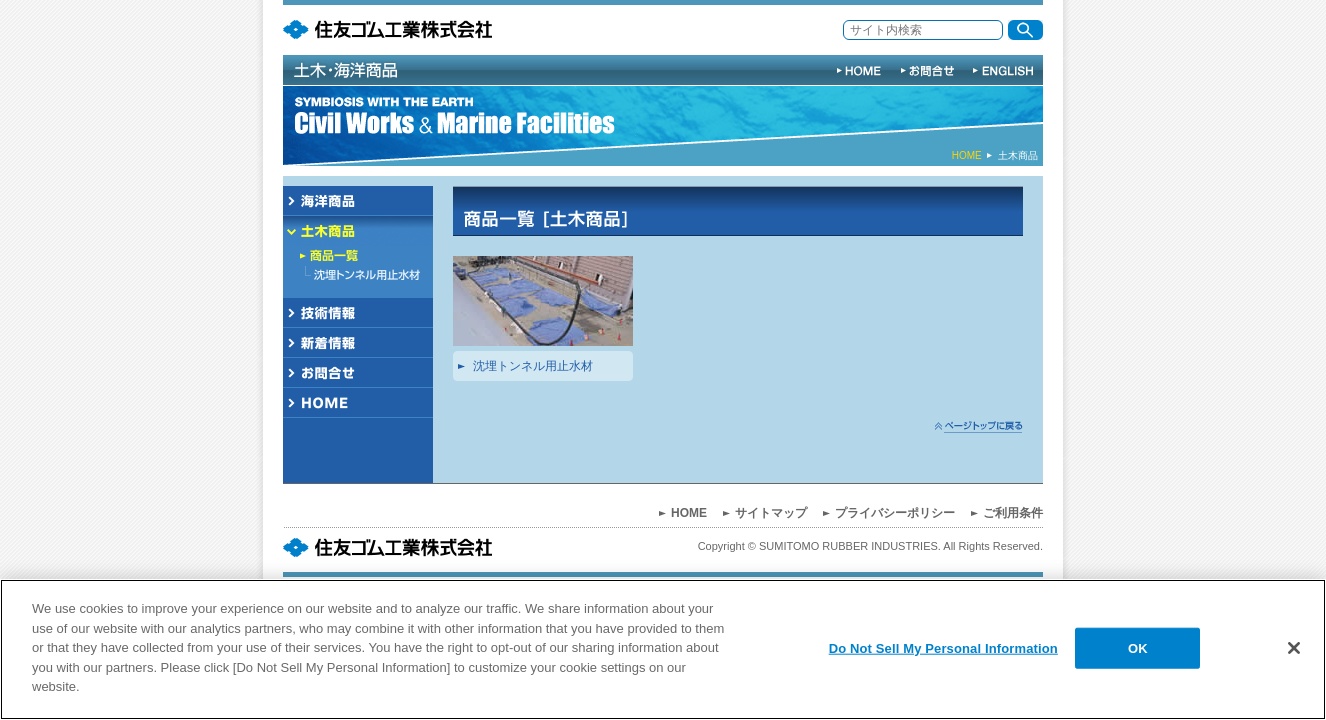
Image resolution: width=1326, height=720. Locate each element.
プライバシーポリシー (895, 513)
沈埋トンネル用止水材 (533, 366)
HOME (967, 155)
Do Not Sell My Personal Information (943, 647)
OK (1138, 647)
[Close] (1294, 648)
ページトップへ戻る (979, 427)
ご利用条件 (1013, 513)
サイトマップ (771, 513)
